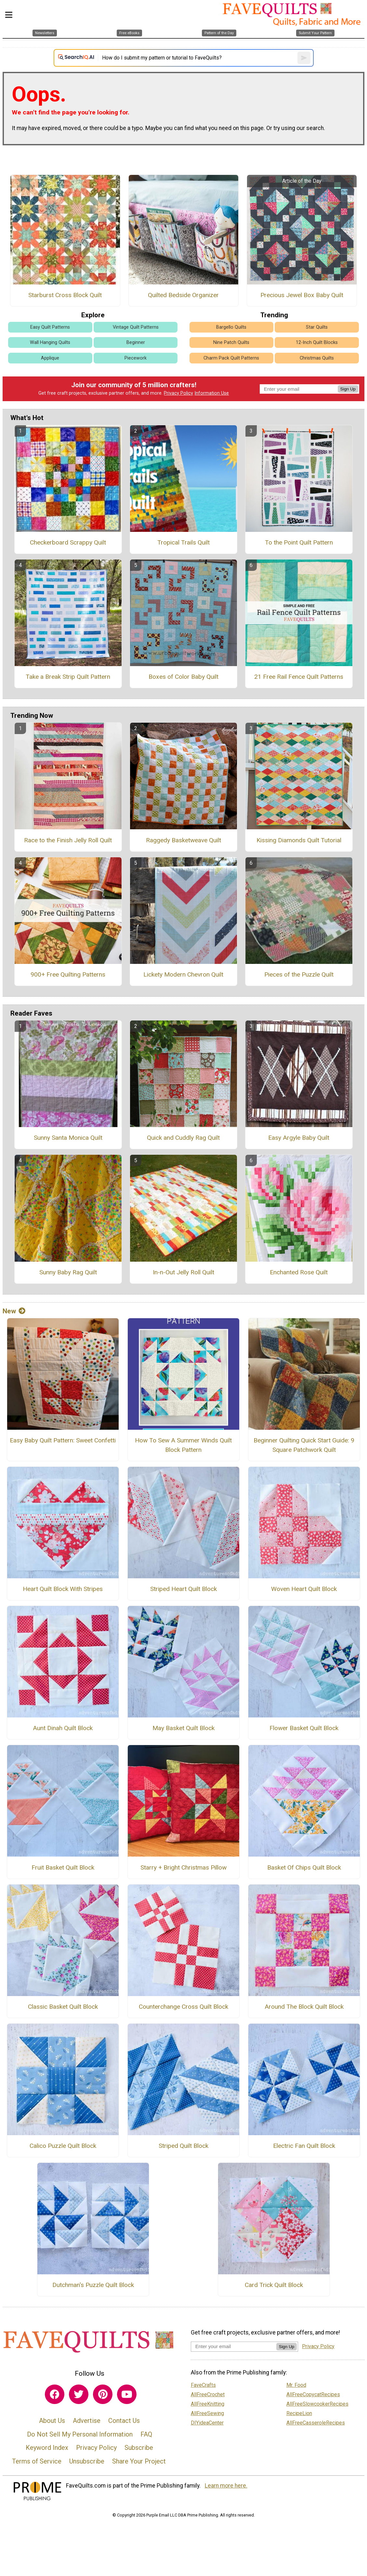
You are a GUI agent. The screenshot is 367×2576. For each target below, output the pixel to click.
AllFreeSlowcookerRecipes (317, 2404)
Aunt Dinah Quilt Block (63, 1728)
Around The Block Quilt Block (304, 2006)
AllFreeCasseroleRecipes (315, 2423)
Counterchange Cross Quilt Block (183, 2006)
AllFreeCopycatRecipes (313, 2394)
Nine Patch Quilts (231, 342)
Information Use (211, 393)
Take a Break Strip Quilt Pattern (68, 676)
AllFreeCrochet (208, 2394)
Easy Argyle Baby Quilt (298, 1137)
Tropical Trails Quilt (183, 542)
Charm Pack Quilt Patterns (231, 358)
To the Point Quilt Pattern (299, 542)
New (14, 1311)
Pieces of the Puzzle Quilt (299, 974)
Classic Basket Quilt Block (63, 2006)
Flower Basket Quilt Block (303, 1728)
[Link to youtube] (127, 2394)
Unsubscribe (86, 2461)
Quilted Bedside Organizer (183, 295)
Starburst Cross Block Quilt (65, 295)
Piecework (136, 358)
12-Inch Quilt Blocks (317, 342)
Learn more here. (226, 2485)
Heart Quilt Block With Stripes (63, 1589)
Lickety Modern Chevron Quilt (183, 974)
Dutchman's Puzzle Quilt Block (93, 2285)
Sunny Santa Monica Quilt (68, 1137)
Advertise (86, 2421)
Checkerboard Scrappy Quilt (68, 542)
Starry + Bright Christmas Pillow (183, 1867)
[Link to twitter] (78, 2394)
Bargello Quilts (231, 327)
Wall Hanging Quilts (50, 342)
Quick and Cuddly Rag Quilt (183, 1137)
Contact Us (124, 2421)
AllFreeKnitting (207, 2404)
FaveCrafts (203, 2385)
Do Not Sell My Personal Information (80, 2434)
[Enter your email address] (233, 2346)
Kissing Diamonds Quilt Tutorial (298, 840)
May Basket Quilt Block (183, 1728)
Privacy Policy (178, 393)
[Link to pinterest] (102, 2394)
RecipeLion (299, 2413)
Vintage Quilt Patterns (136, 327)
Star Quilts (317, 327)
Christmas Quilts (317, 358)
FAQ (146, 2434)
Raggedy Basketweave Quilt (183, 840)
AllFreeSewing (207, 2413)
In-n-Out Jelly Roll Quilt (183, 1272)
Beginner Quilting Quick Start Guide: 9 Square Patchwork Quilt (304, 1445)
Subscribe (139, 2447)
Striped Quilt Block (183, 2145)
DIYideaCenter (207, 2423)
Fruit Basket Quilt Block (63, 1867)
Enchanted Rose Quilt (299, 1272)
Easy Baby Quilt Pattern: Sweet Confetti (63, 1440)
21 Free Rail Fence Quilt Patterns (298, 676)
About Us (52, 2421)
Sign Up (348, 389)
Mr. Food (296, 2385)
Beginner (135, 342)
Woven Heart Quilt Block (304, 1589)
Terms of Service (36, 2461)
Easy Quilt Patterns (50, 327)
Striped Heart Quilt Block (183, 1589)
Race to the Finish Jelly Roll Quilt (68, 840)
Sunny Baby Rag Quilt (68, 1272)
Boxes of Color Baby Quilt (183, 676)
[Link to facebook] (54, 2394)
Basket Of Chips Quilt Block (304, 1867)
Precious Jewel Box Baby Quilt (301, 295)
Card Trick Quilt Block (274, 2285)
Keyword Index (47, 2447)
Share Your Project (139, 2461)
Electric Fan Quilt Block (304, 2145)
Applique (50, 358)
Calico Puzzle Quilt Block (63, 2145)
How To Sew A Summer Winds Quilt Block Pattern (183, 1445)
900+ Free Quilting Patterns (68, 974)
